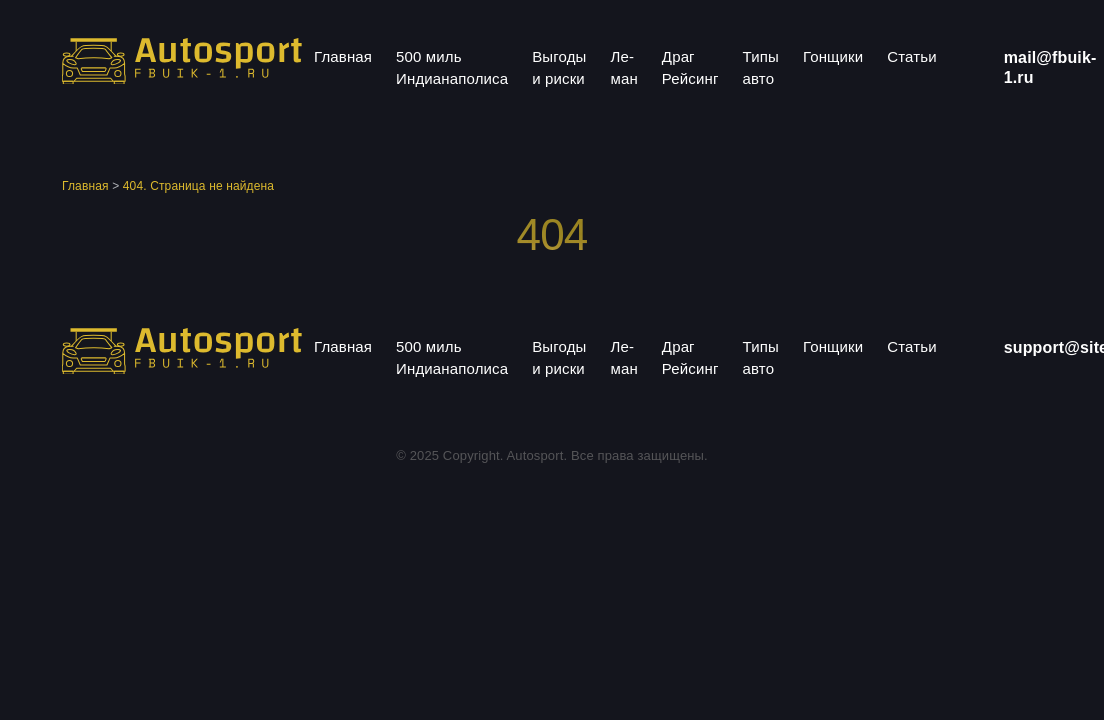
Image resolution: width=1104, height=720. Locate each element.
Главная (343, 56)
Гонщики (833, 56)
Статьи (911, 56)
